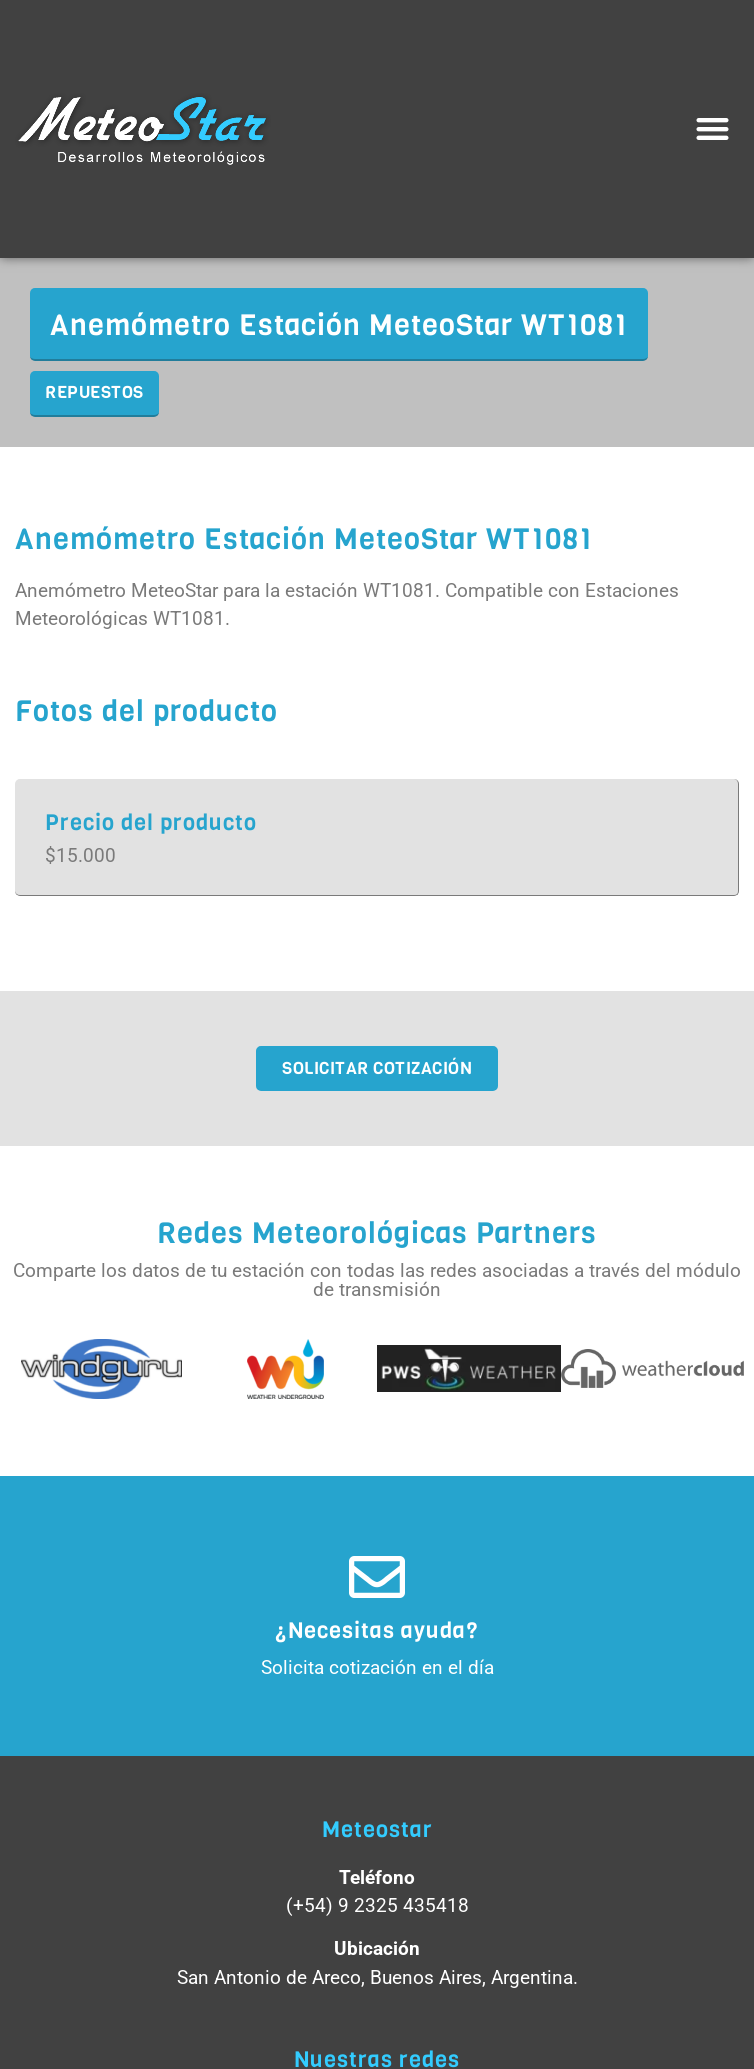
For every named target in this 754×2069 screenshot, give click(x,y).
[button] (713, 129)
